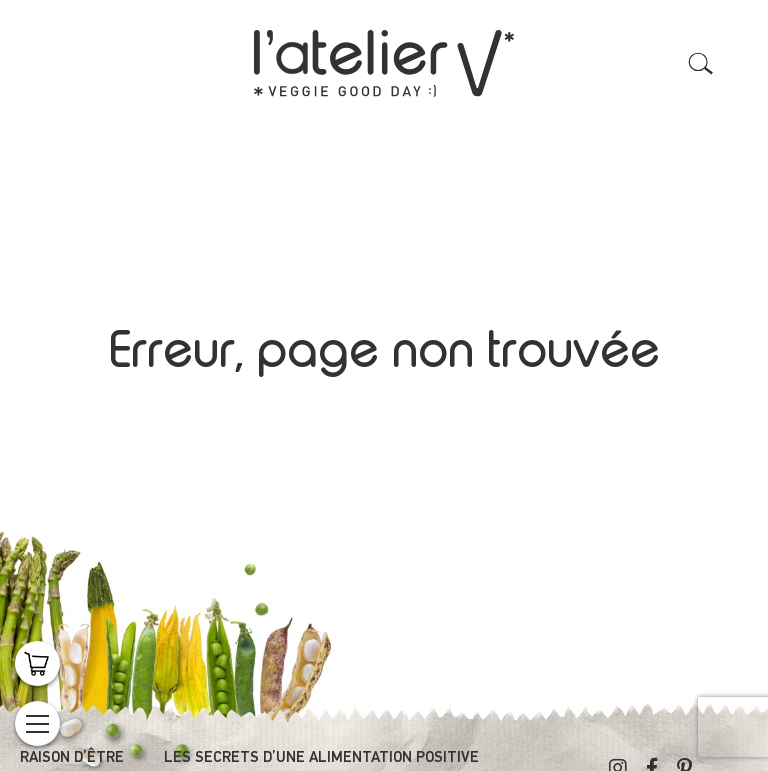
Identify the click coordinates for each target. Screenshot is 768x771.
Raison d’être (72, 757)
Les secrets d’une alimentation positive (321, 757)
